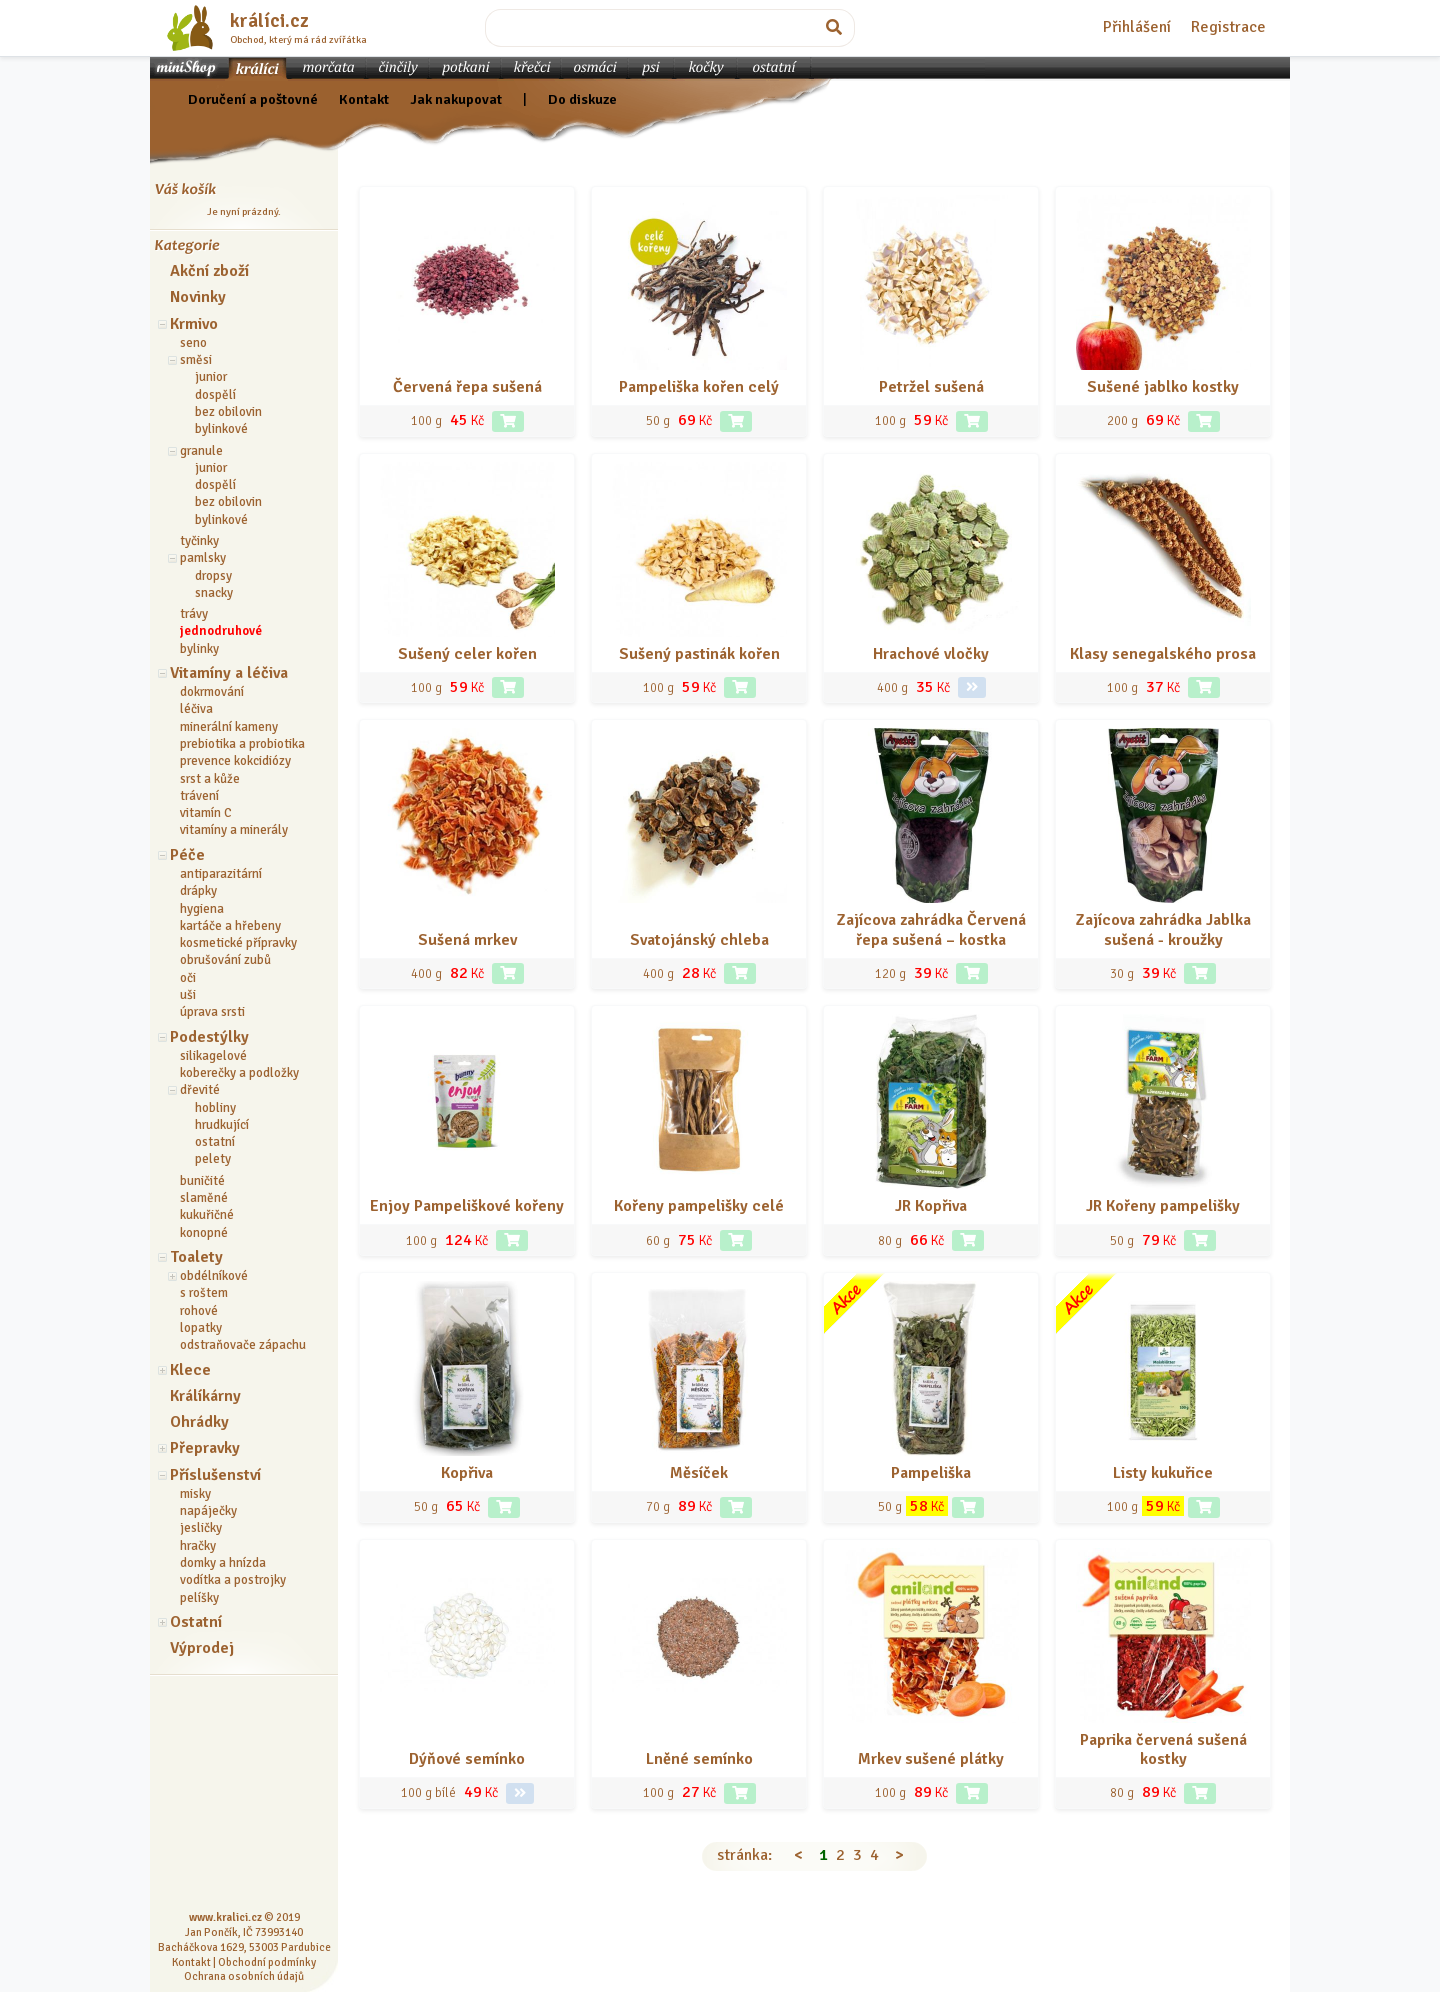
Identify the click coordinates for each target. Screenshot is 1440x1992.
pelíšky (199, 1598)
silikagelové (213, 1056)
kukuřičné (207, 1215)
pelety (213, 1159)
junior (211, 377)
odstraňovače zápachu (243, 1345)
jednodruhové (221, 631)
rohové (199, 1311)
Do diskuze (582, 99)
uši (188, 995)
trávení (199, 796)
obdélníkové (214, 1276)
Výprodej (202, 1648)
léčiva (196, 709)
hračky (198, 1546)
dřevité (200, 1090)
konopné (204, 1233)
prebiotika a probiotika (242, 744)
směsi (196, 360)
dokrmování (212, 692)
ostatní (215, 1142)
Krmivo (194, 324)
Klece (190, 1370)
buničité (202, 1181)
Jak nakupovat (456, 99)
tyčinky (199, 541)
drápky (198, 891)
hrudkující (222, 1125)
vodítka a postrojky (233, 1580)
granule (201, 451)
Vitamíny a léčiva (229, 673)
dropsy (213, 576)
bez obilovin (228, 412)
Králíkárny (205, 1396)
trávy (194, 614)
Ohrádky (199, 1422)
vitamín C (206, 813)
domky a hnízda (223, 1563)
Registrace (1228, 27)
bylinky (199, 649)
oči (188, 978)
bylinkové (221, 429)
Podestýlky (209, 1037)
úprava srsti (212, 1012)
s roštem (204, 1293)
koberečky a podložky (239, 1073)
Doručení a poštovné (253, 99)
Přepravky (205, 1448)
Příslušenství (215, 1475)
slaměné (204, 1198)
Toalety (196, 1257)
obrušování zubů (225, 960)
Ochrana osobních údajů (244, 1976)
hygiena (202, 909)
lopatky (201, 1328)
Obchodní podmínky (267, 1962)
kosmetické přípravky (238, 943)
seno (193, 343)
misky (195, 1494)
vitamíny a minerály (234, 830)
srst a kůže (210, 779)
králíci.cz (269, 21)
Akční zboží (209, 271)
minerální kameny (229, 727)
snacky (214, 593)
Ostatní (196, 1622)
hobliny (215, 1108)
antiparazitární (221, 874)
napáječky (208, 1511)
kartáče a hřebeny (230, 926)
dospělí (215, 395)
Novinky (198, 297)
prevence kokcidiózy (235, 761)
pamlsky (203, 558)
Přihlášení (1137, 27)
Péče (187, 855)
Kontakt (364, 99)
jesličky (201, 1528)
